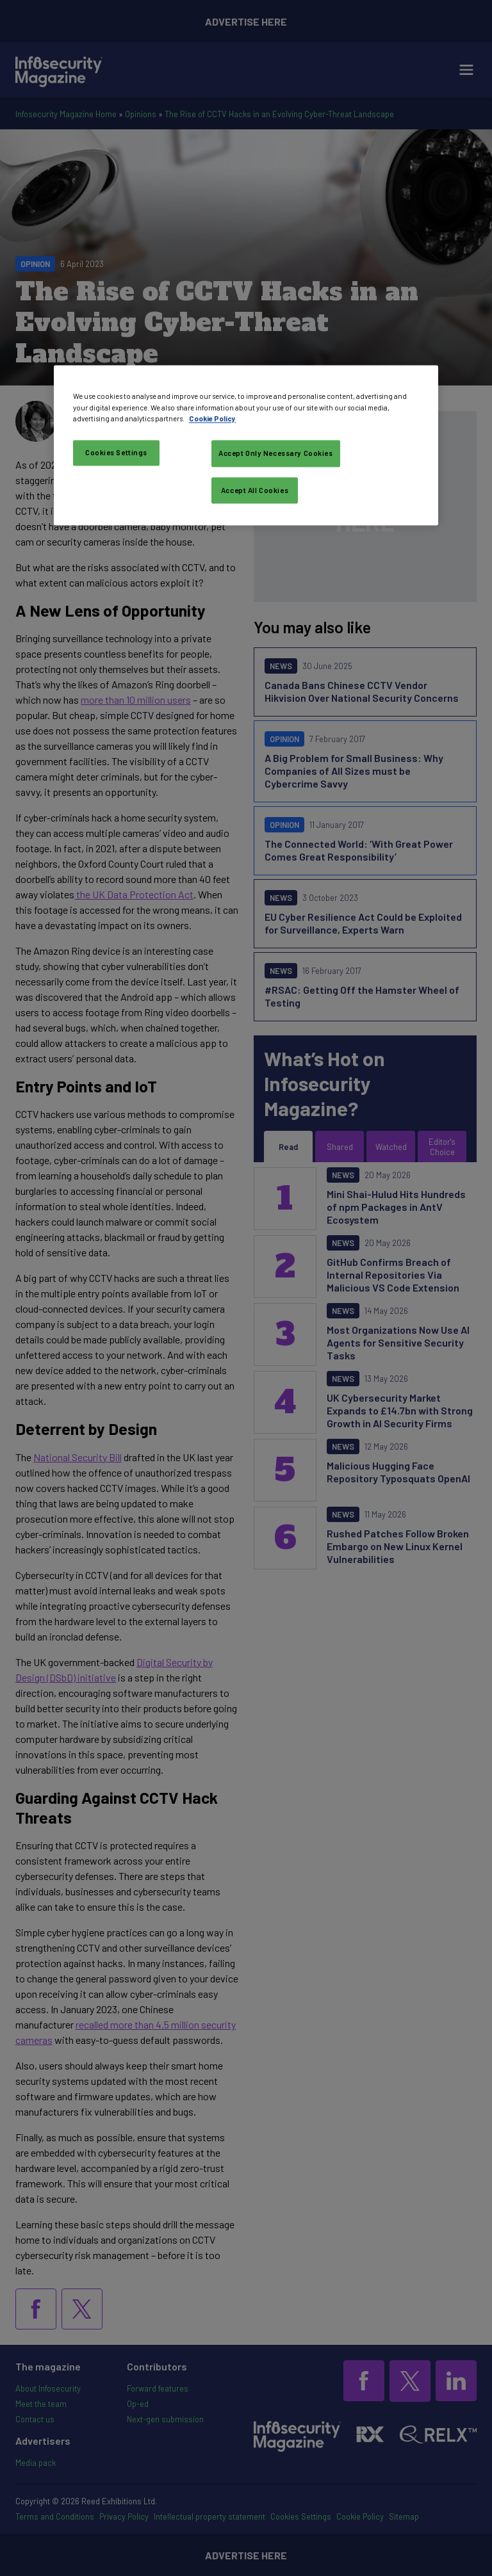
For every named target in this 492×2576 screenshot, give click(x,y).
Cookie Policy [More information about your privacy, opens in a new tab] (212, 418)
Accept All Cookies (254, 490)
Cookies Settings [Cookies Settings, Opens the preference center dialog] (116, 452)
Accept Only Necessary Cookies (275, 453)
